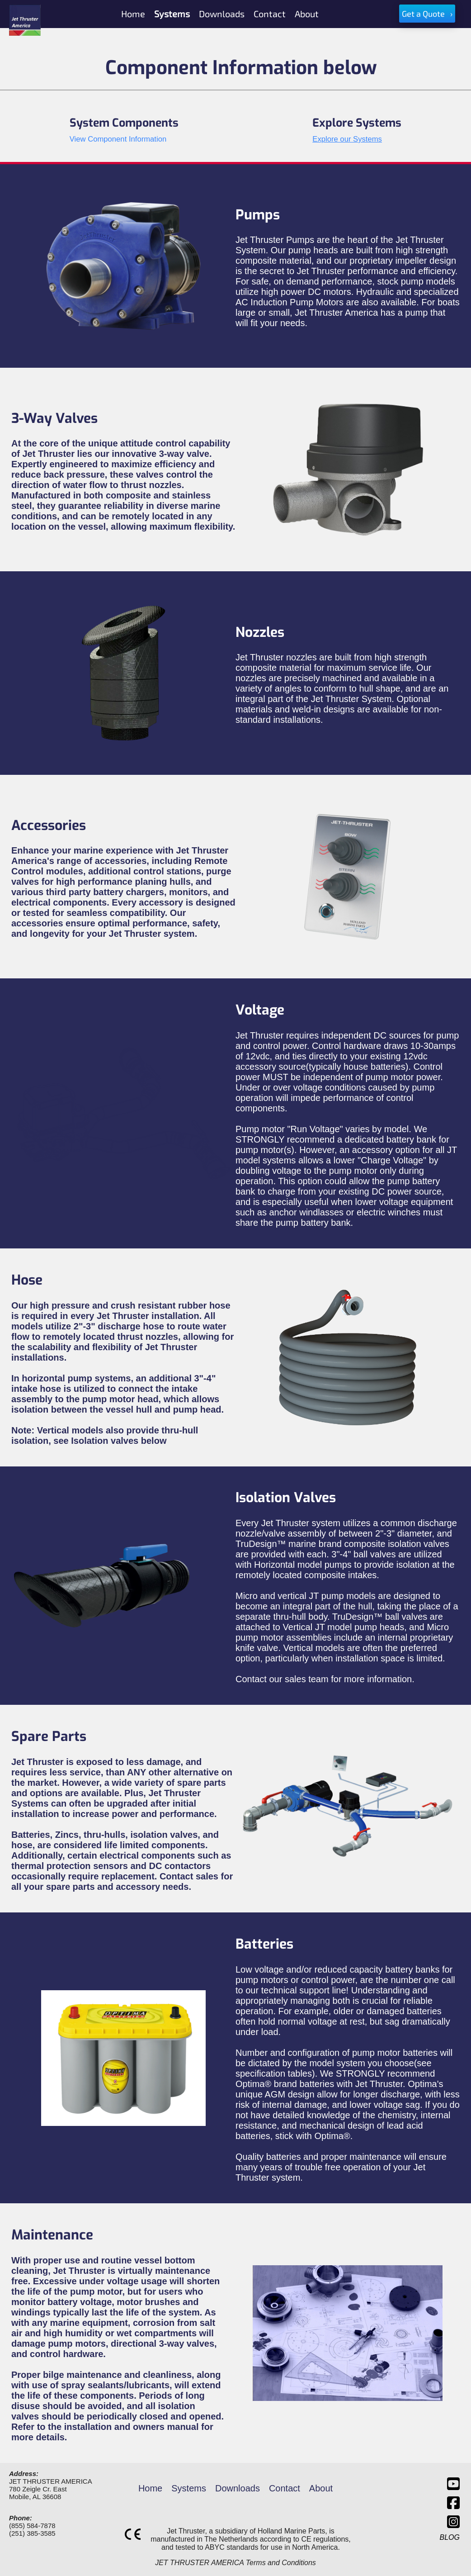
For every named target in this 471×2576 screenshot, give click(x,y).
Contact (284, 2488)
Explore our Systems (347, 139)
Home (150, 2488)
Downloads (237, 2488)
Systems (188, 2488)
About (321, 2488)
